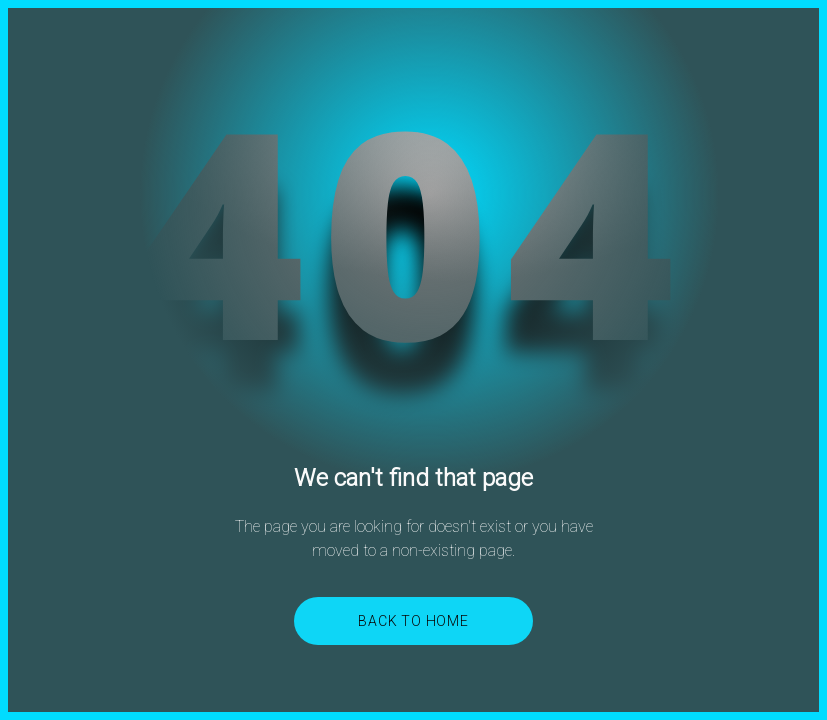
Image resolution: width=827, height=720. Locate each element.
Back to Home (413, 621)
